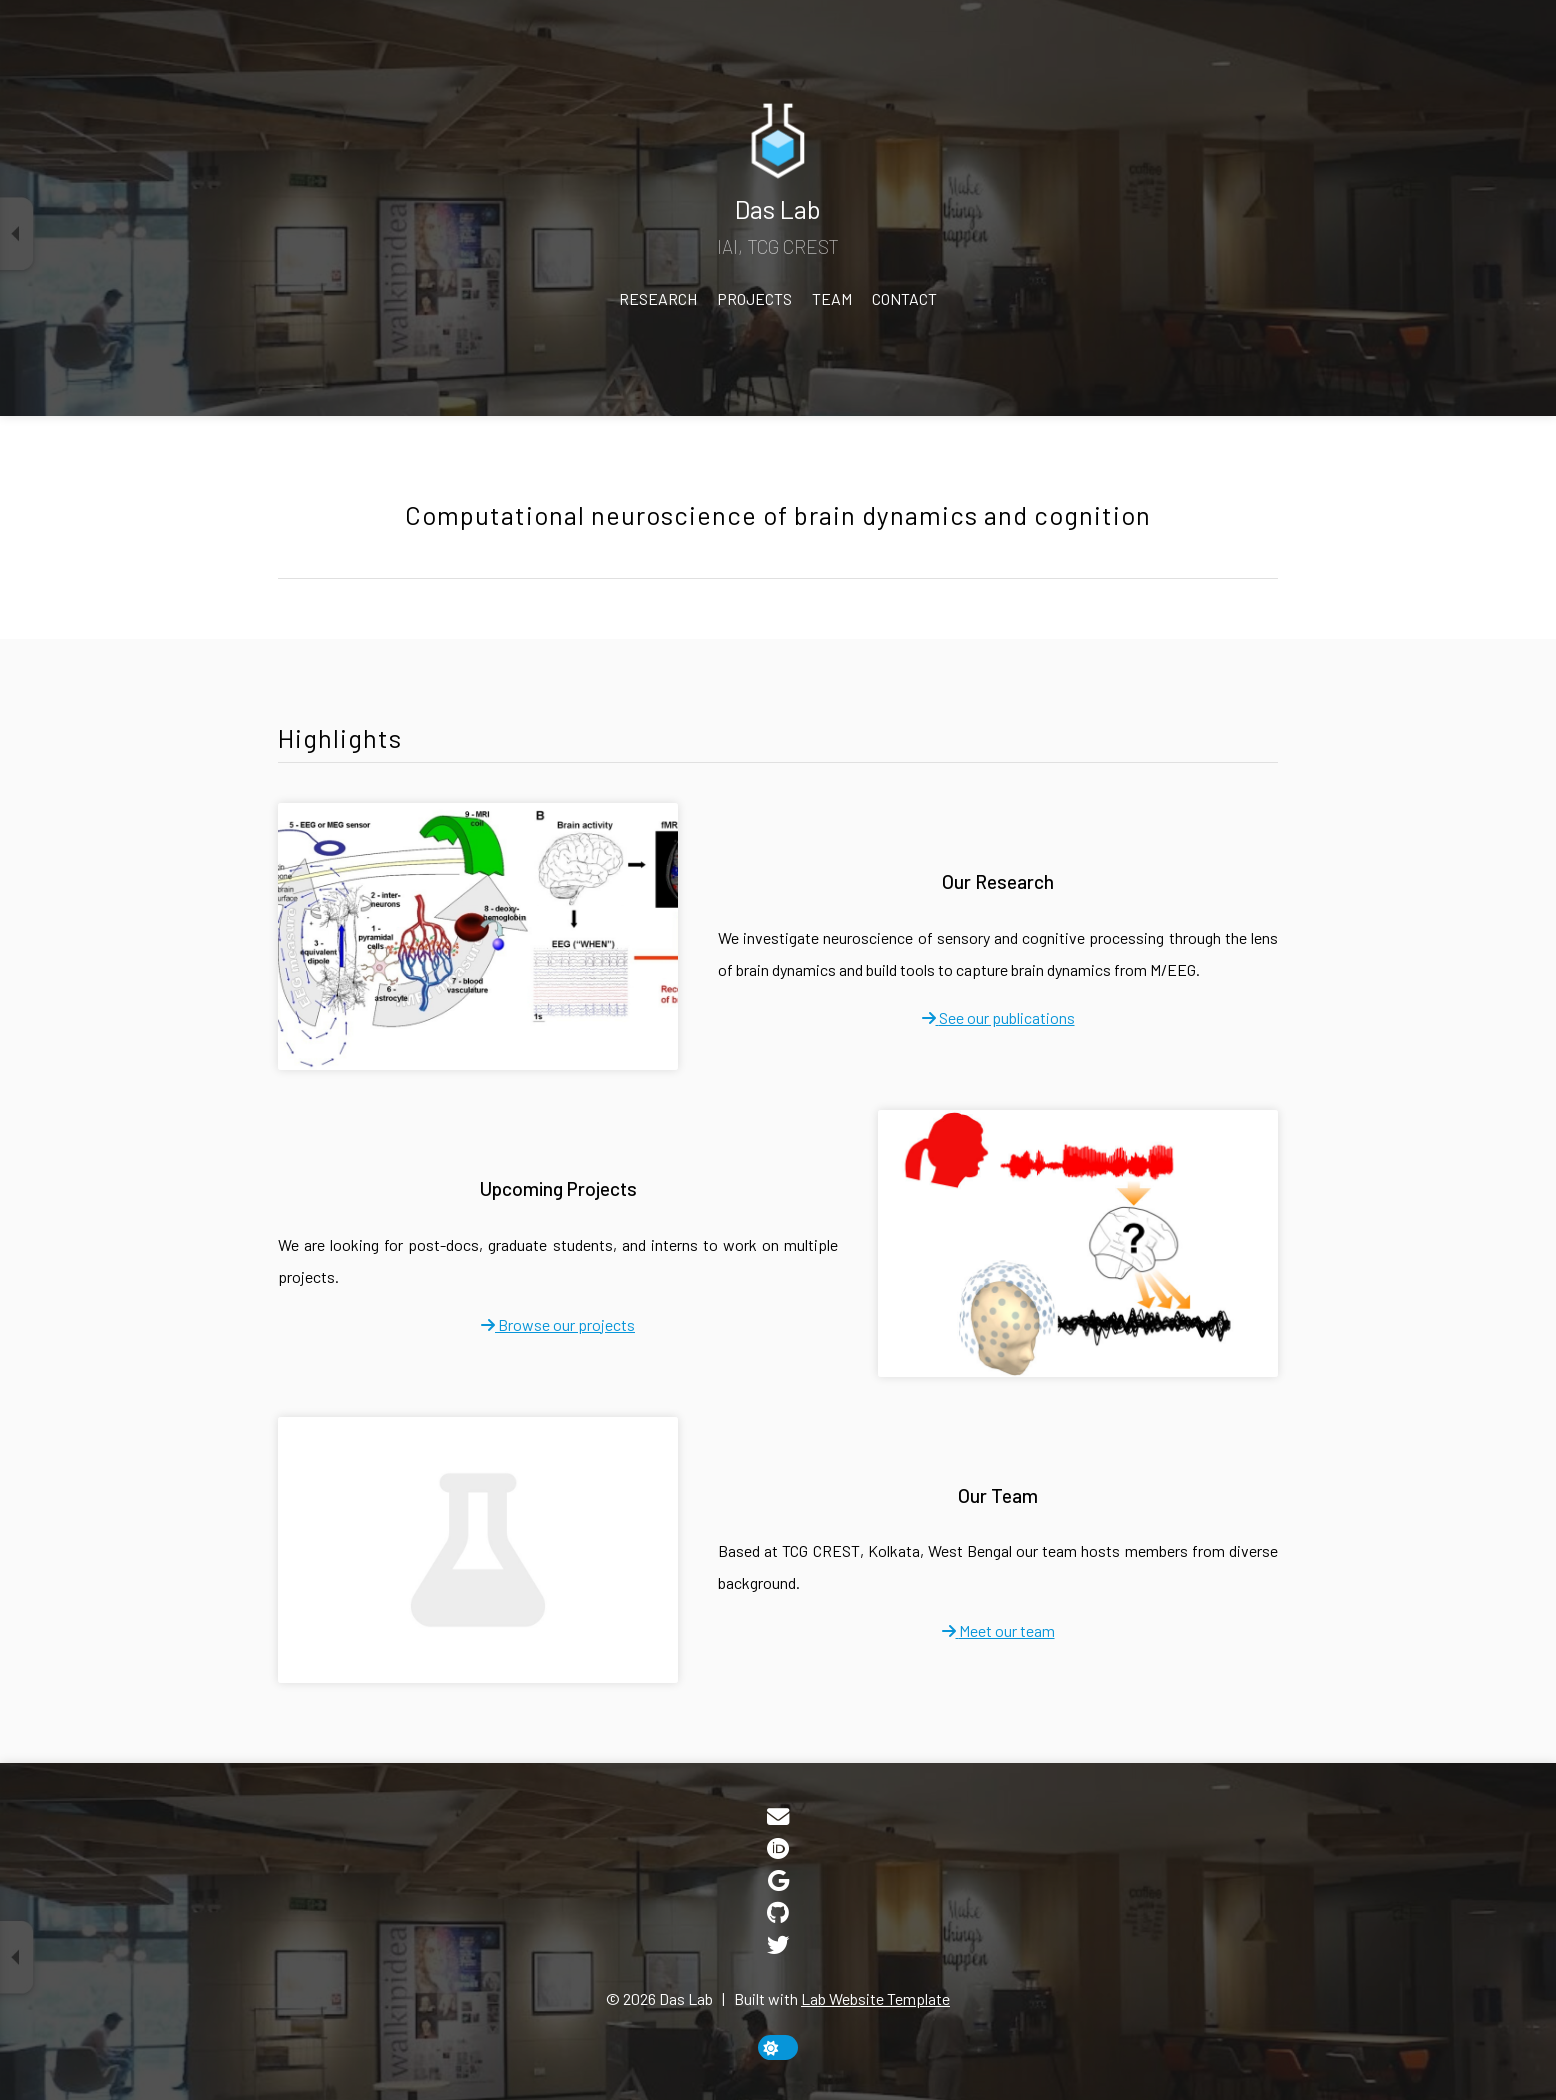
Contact (904, 298)
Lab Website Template (875, 1998)
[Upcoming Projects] (1078, 1243)
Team (832, 298)
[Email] (778, 1818)
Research (658, 298)
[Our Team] (478, 1550)
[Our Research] (478, 936)
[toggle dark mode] (778, 2047)
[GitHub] (778, 1914)
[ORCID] (778, 1850)
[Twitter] (778, 1946)
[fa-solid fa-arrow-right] (998, 1017)
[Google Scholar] (778, 1882)
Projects (754, 298)
